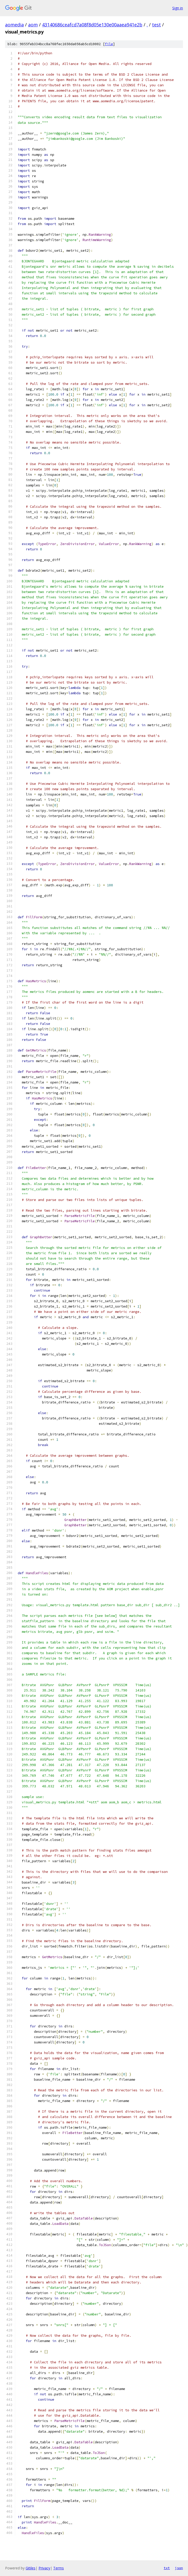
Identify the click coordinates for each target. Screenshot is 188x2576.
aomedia (14, 25)
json (179, 2568)
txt (167, 2568)
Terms (58, 2568)
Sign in (177, 8)
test (156, 25)
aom (33, 25)
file (109, 44)
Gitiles (30, 2568)
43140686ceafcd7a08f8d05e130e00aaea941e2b (92, 25)
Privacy (44, 2568)
